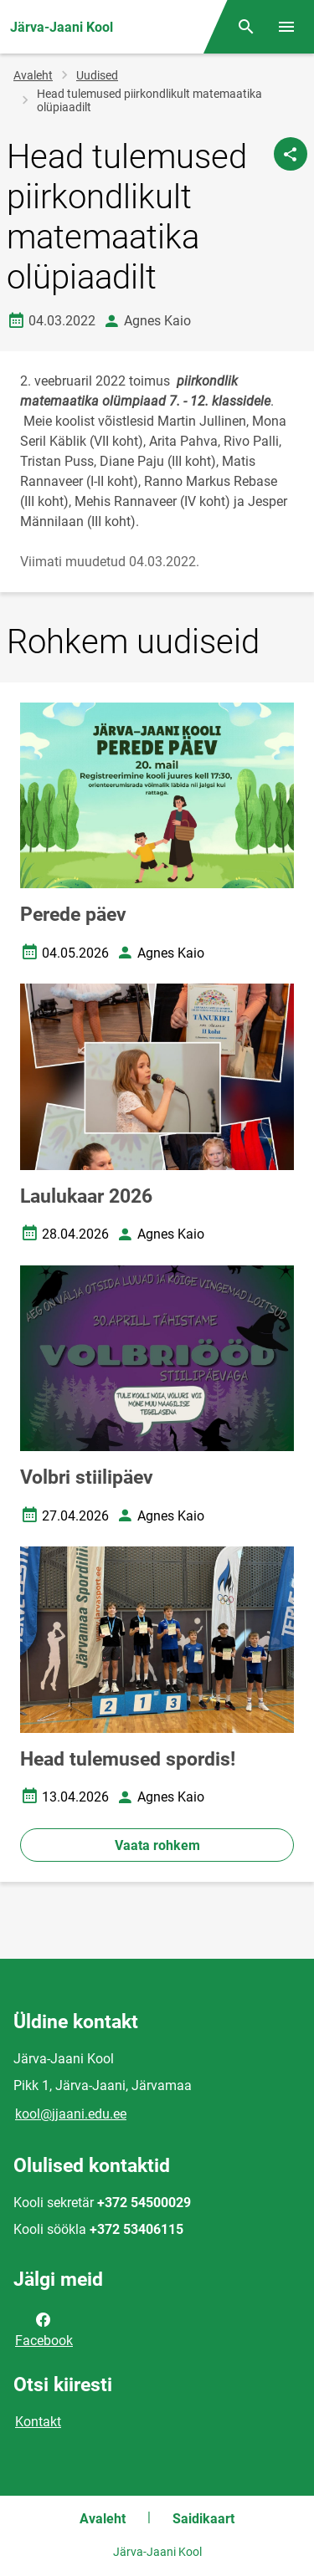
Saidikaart (203, 2519)
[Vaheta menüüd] (286, 27)
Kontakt (38, 2422)
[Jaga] (290, 154)
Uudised (97, 75)
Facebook (44, 2328)
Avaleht (33, 75)
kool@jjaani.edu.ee (70, 2114)
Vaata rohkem (157, 1845)
